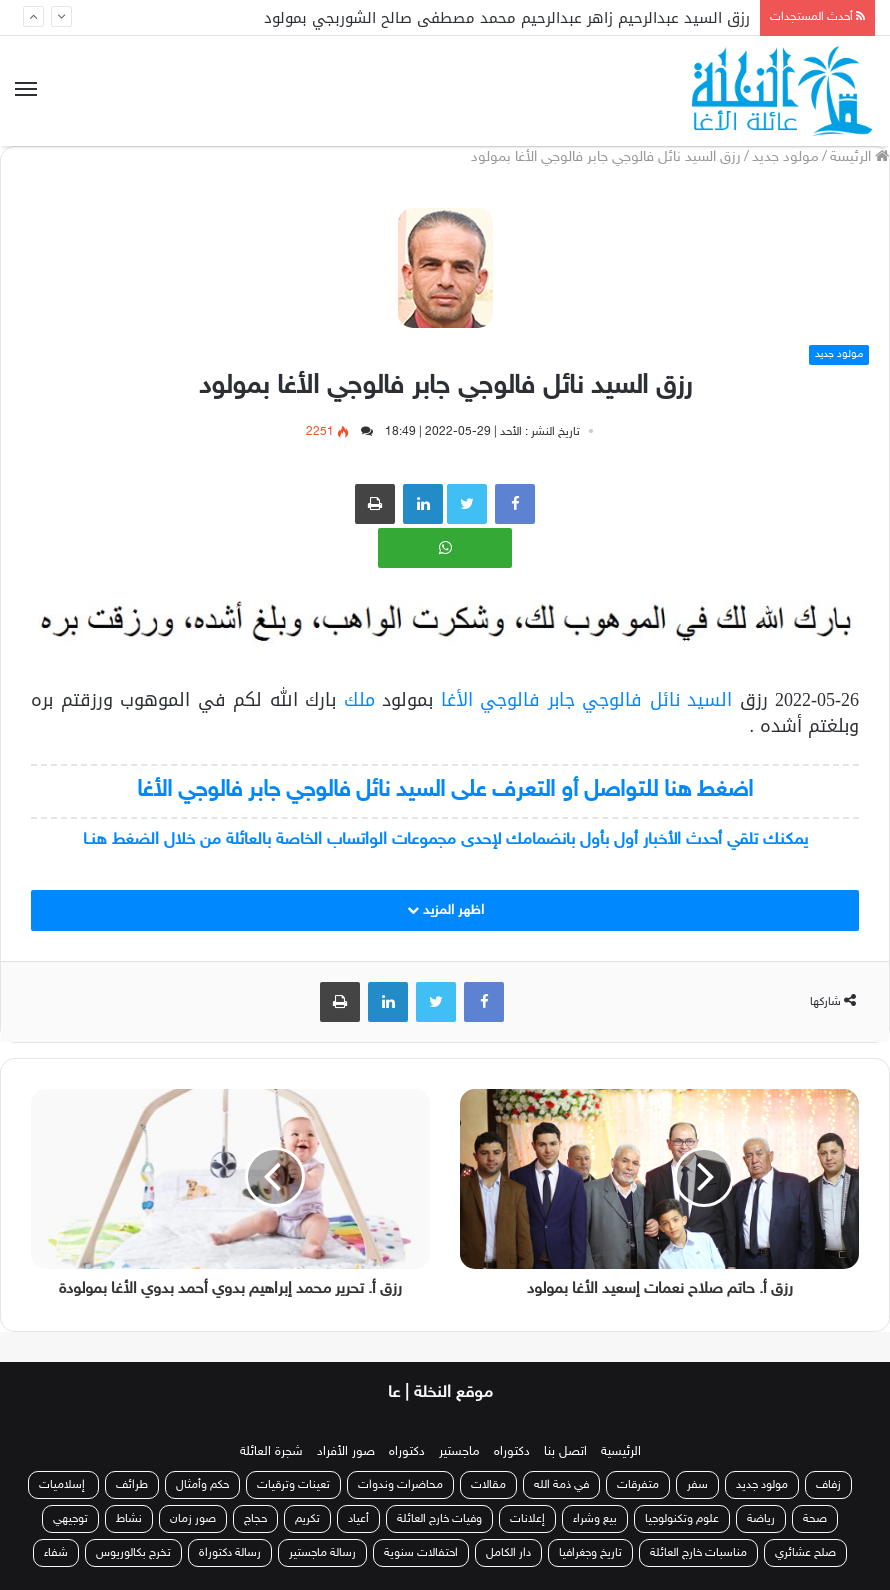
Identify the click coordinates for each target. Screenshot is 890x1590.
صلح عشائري (805, 1553)
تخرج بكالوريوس (133, 1553)
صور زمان (193, 1519)
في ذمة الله (561, 1485)
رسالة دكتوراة (230, 1553)
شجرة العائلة (271, 1452)
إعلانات (527, 1519)
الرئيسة (859, 157)
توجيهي (70, 1519)
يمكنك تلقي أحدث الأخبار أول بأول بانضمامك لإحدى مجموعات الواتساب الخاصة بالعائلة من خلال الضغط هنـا (445, 840)
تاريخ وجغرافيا (590, 1553)
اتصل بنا (565, 1452)
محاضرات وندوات (400, 1485)
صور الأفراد (346, 1452)
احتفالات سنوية (421, 1553)
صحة (815, 1519)
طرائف (132, 1485)
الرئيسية (621, 1452)
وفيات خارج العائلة (439, 1519)
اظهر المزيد (445, 910)
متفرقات (638, 1485)
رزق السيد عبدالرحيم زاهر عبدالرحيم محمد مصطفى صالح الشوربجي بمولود (507, 18)
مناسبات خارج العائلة (698, 1553)
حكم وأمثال (202, 1485)
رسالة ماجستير (322, 1553)
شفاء (56, 1553)
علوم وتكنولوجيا (682, 1519)
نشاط (129, 1519)
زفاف (828, 1485)
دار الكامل (508, 1553)
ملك (355, 700)
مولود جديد (785, 157)
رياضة (761, 1519)
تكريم (307, 1519)
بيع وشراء (595, 1519)
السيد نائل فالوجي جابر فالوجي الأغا (587, 700)
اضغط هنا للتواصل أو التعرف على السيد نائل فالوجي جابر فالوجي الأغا (445, 790)
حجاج (255, 1519)
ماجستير (459, 1452)
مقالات (488, 1485)
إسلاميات (63, 1485)
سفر (697, 1485)
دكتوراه (512, 1452)
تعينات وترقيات (293, 1485)
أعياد (358, 1519)
